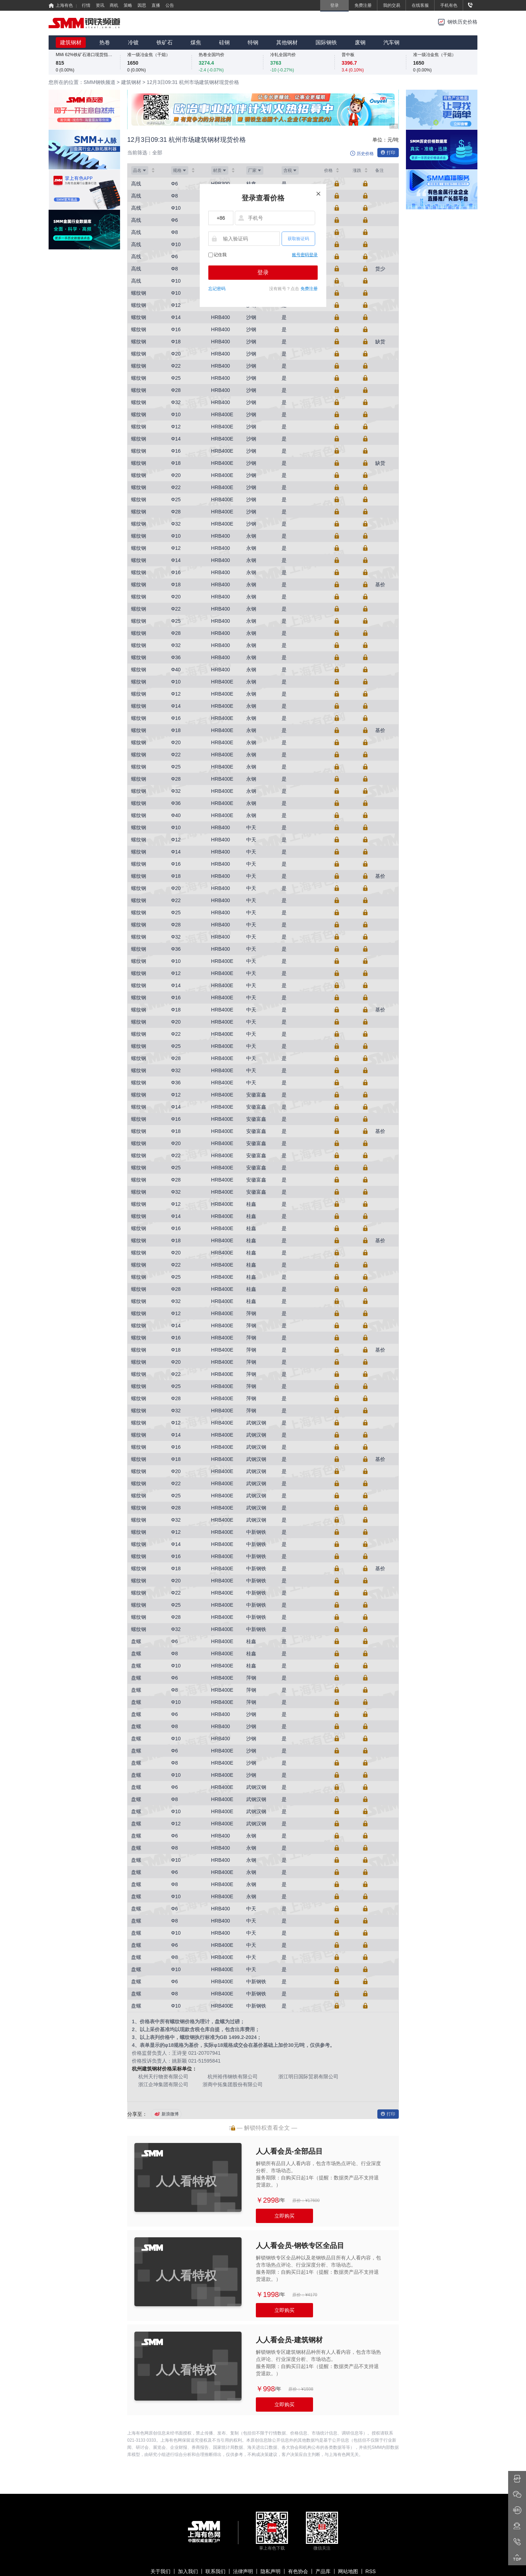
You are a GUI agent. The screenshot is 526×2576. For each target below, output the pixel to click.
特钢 (253, 42)
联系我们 (215, 2571)
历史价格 (365, 153)
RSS (371, 2571)
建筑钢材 (70, 42)
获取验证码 (298, 238)
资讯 (100, 5)
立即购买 (284, 2216)
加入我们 (188, 2571)
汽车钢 (391, 42)
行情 (86, 5)
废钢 (360, 42)
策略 (128, 5)
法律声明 (243, 2571)
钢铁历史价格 (462, 22)
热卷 (104, 42)
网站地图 (348, 2571)
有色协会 (298, 2571)
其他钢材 (287, 42)
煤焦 (195, 42)
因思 (142, 5)
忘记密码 (216, 288)
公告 (169, 5)
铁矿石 (165, 42)
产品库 (323, 2571)
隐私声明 (270, 2571)
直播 (156, 5)
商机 (114, 5)
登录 (263, 272)
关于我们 (160, 2571)
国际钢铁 (326, 42)
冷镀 (133, 42)
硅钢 (224, 42)
